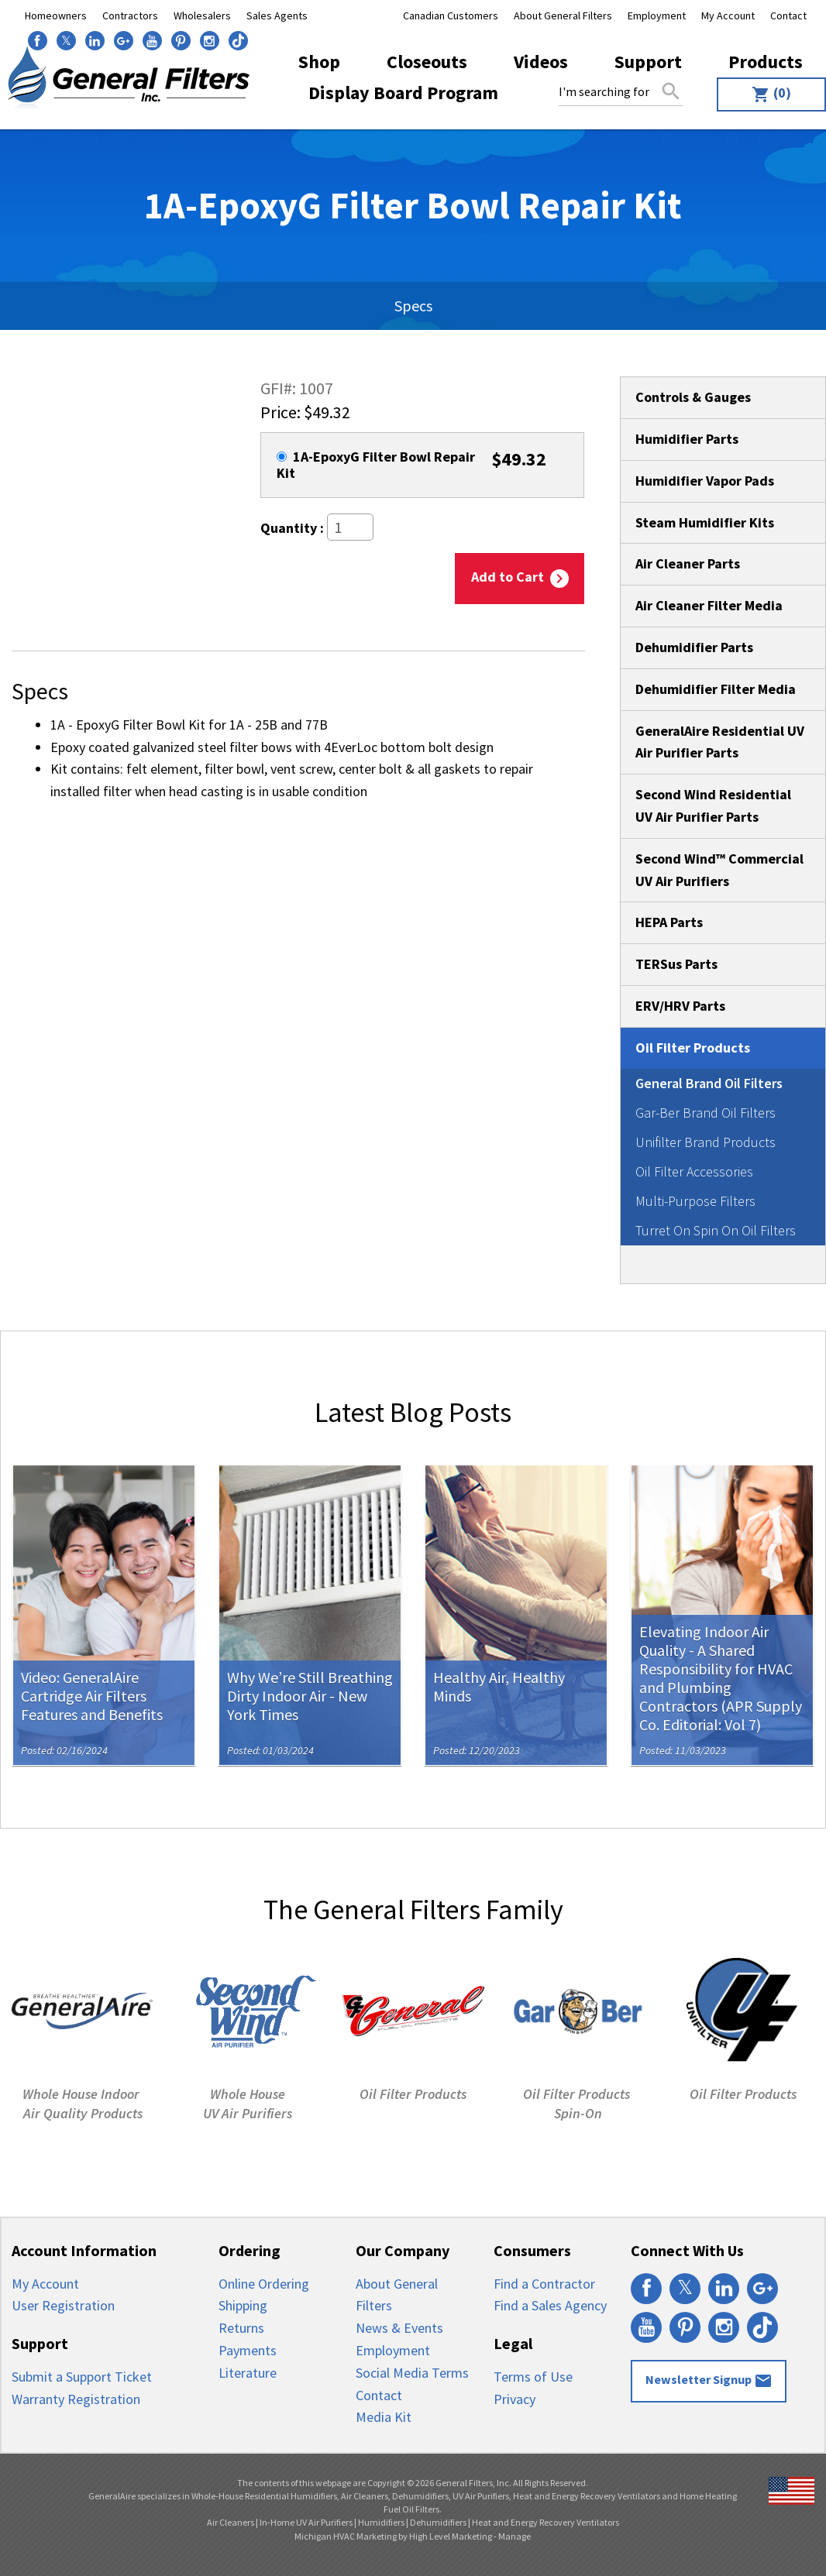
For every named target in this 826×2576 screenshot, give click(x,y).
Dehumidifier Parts (694, 647)
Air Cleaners (230, 2522)
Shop (319, 62)
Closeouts (427, 62)
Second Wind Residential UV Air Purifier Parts (713, 805)
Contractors (130, 15)
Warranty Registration (76, 2399)
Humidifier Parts (686, 439)
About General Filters (563, 15)
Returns (241, 2328)
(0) (771, 94)
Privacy (514, 2399)
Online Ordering (264, 2284)
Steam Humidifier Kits (704, 522)
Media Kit (383, 2417)
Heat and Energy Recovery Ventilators (545, 2522)
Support (648, 62)
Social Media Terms (412, 2373)
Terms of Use (533, 2376)
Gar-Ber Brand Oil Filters (705, 1112)
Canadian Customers (450, 15)
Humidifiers (381, 2522)
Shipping (243, 2305)
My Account (728, 15)
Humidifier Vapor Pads (704, 480)
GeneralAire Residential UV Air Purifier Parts (719, 742)
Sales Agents (277, 15)
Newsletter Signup (709, 2381)
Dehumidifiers (438, 2522)
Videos (541, 62)
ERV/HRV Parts (680, 1006)
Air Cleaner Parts (687, 563)
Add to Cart (520, 578)
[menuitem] (767, 94)
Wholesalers (202, 15)
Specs (413, 305)
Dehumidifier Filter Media (715, 689)
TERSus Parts (676, 964)
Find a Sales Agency (550, 2305)
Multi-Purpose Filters (695, 1201)
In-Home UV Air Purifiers (306, 2522)
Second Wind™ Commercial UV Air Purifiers (719, 870)
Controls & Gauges (693, 397)
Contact (788, 15)
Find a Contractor (544, 2284)
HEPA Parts (669, 922)
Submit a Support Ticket (82, 2376)
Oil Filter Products (692, 1047)
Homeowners (56, 15)
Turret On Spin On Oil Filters (715, 1230)
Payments (248, 2350)
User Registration (63, 2305)
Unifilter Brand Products (705, 1142)
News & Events (399, 2328)
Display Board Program (403, 93)
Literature (248, 2373)
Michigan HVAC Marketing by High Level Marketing (393, 2536)
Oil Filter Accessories (694, 1171)
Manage (514, 2536)
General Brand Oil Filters (709, 1083)
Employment (657, 15)
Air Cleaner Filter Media (709, 605)
